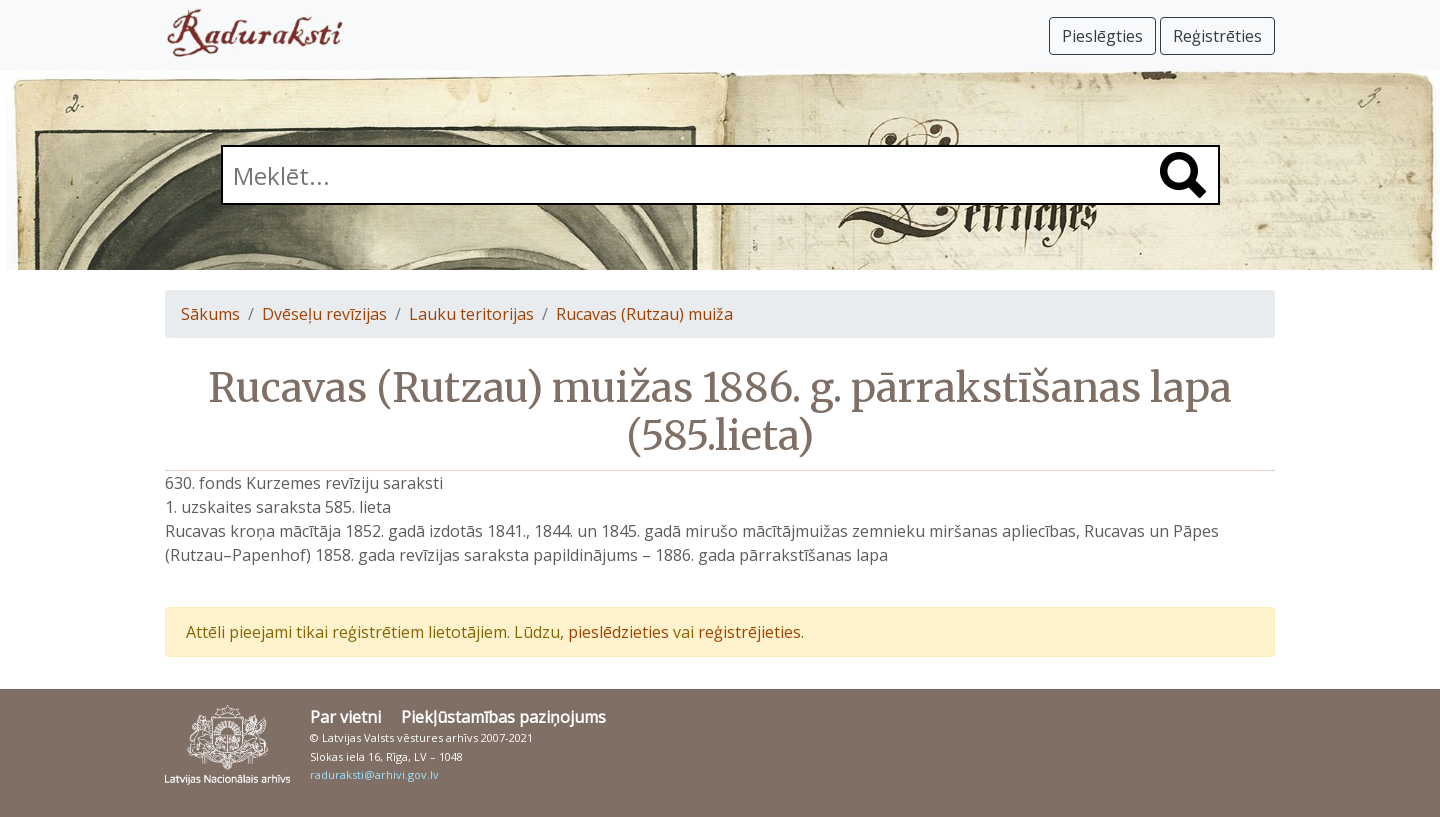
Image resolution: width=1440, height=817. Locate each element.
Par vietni (345, 717)
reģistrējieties (749, 632)
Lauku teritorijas (471, 314)
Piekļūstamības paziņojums (503, 717)
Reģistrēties (1217, 36)
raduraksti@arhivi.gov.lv (374, 774)
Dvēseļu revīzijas (324, 314)
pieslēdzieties (618, 632)
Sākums (210, 314)
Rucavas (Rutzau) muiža (644, 314)
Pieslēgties (1102, 36)
